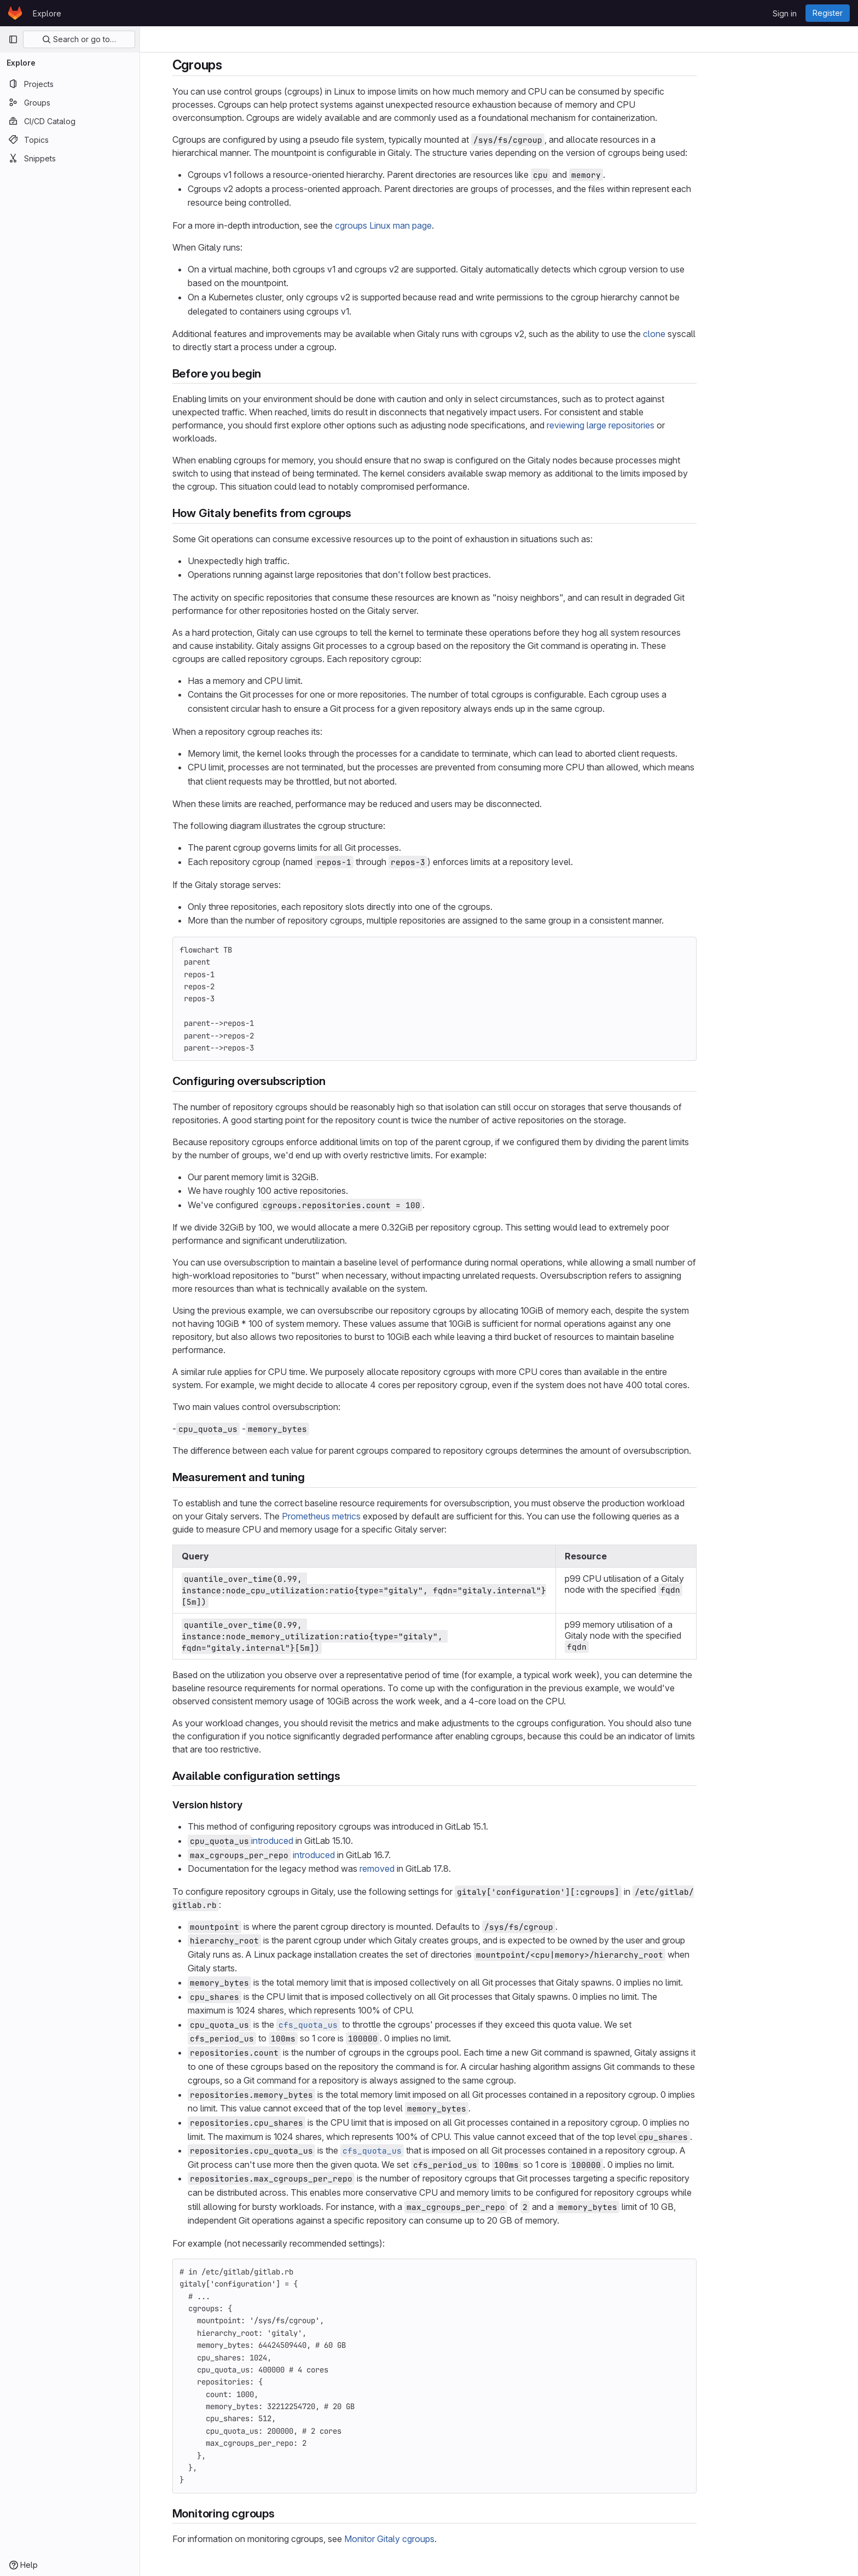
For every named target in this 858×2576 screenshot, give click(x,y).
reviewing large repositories (665, 425)
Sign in (785, 13)
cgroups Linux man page (447, 225)
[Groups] (69, 102)
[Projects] (69, 83)
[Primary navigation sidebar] (13, 39)
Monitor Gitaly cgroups (454, 2538)
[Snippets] (69, 158)
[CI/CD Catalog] (69, 121)
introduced (337, 1840)
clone (719, 333)
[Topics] (69, 139)
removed (441, 1868)
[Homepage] (15, 13)
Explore (47, 13)
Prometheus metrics (385, 1516)
